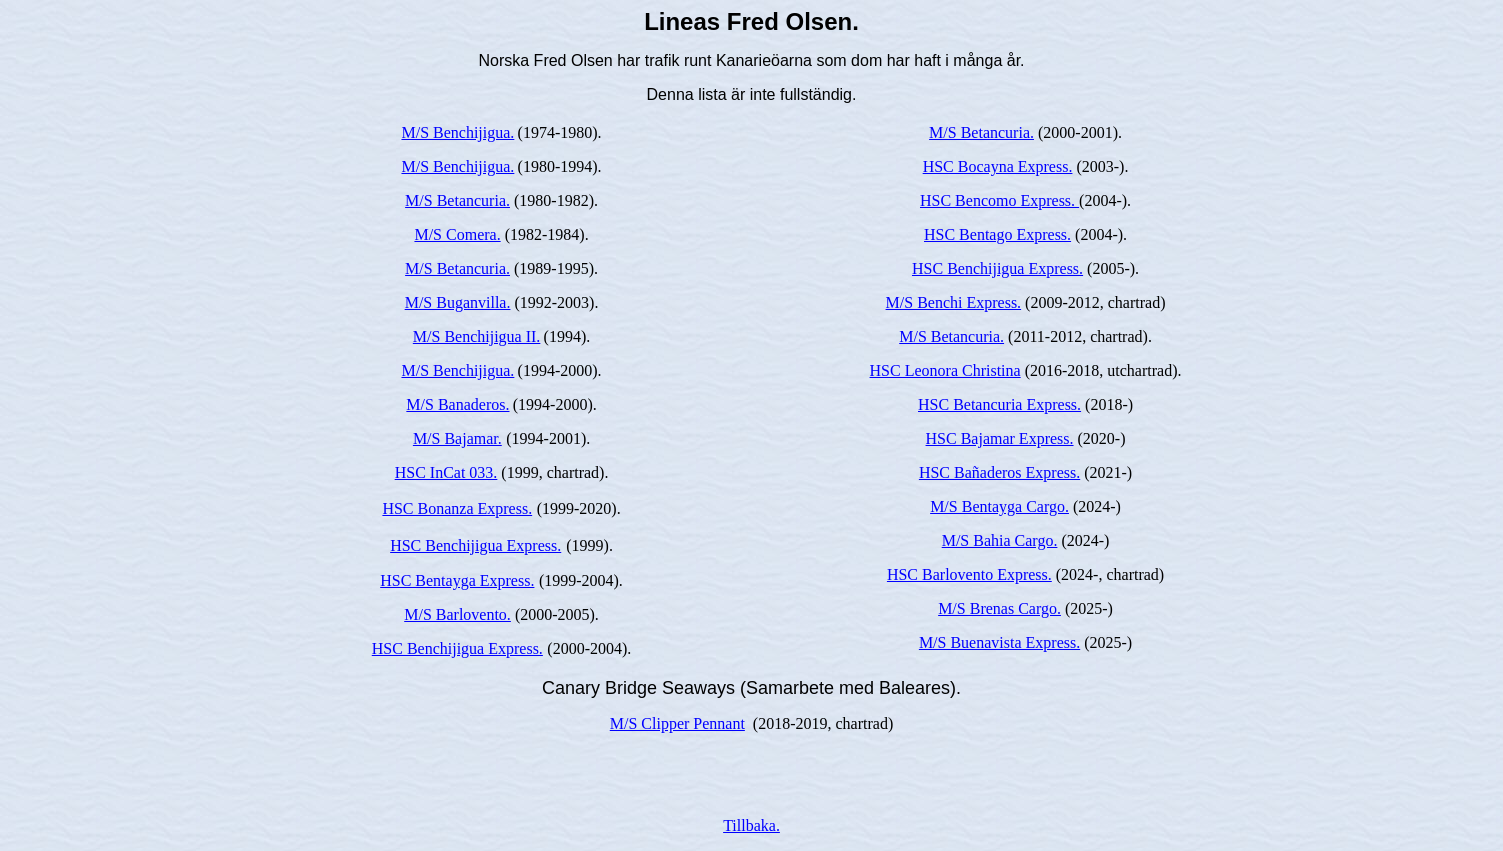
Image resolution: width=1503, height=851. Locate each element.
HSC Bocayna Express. (998, 166)
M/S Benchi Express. (954, 302)
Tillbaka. (751, 825)
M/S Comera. (457, 234)
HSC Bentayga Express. (457, 580)
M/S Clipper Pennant (677, 723)
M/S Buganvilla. (458, 302)
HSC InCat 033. (446, 472)
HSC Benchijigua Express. (475, 545)
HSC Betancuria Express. (999, 404)
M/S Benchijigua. (457, 132)
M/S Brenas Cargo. (999, 608)
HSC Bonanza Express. (457, 508)
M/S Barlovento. (457, 614)
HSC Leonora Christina (945, 370)
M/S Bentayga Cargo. (999, 506)
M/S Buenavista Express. (999, 642)
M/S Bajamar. (457, 438)
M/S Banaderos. (457, 404)
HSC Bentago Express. (997, 234)
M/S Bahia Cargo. (1000, 540)
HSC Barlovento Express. (969, 574)
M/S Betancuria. (457, 200)
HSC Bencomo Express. (999, 200)
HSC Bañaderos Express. (999, 472)
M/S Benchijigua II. (477, 336)
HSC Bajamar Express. (1000, 438)
